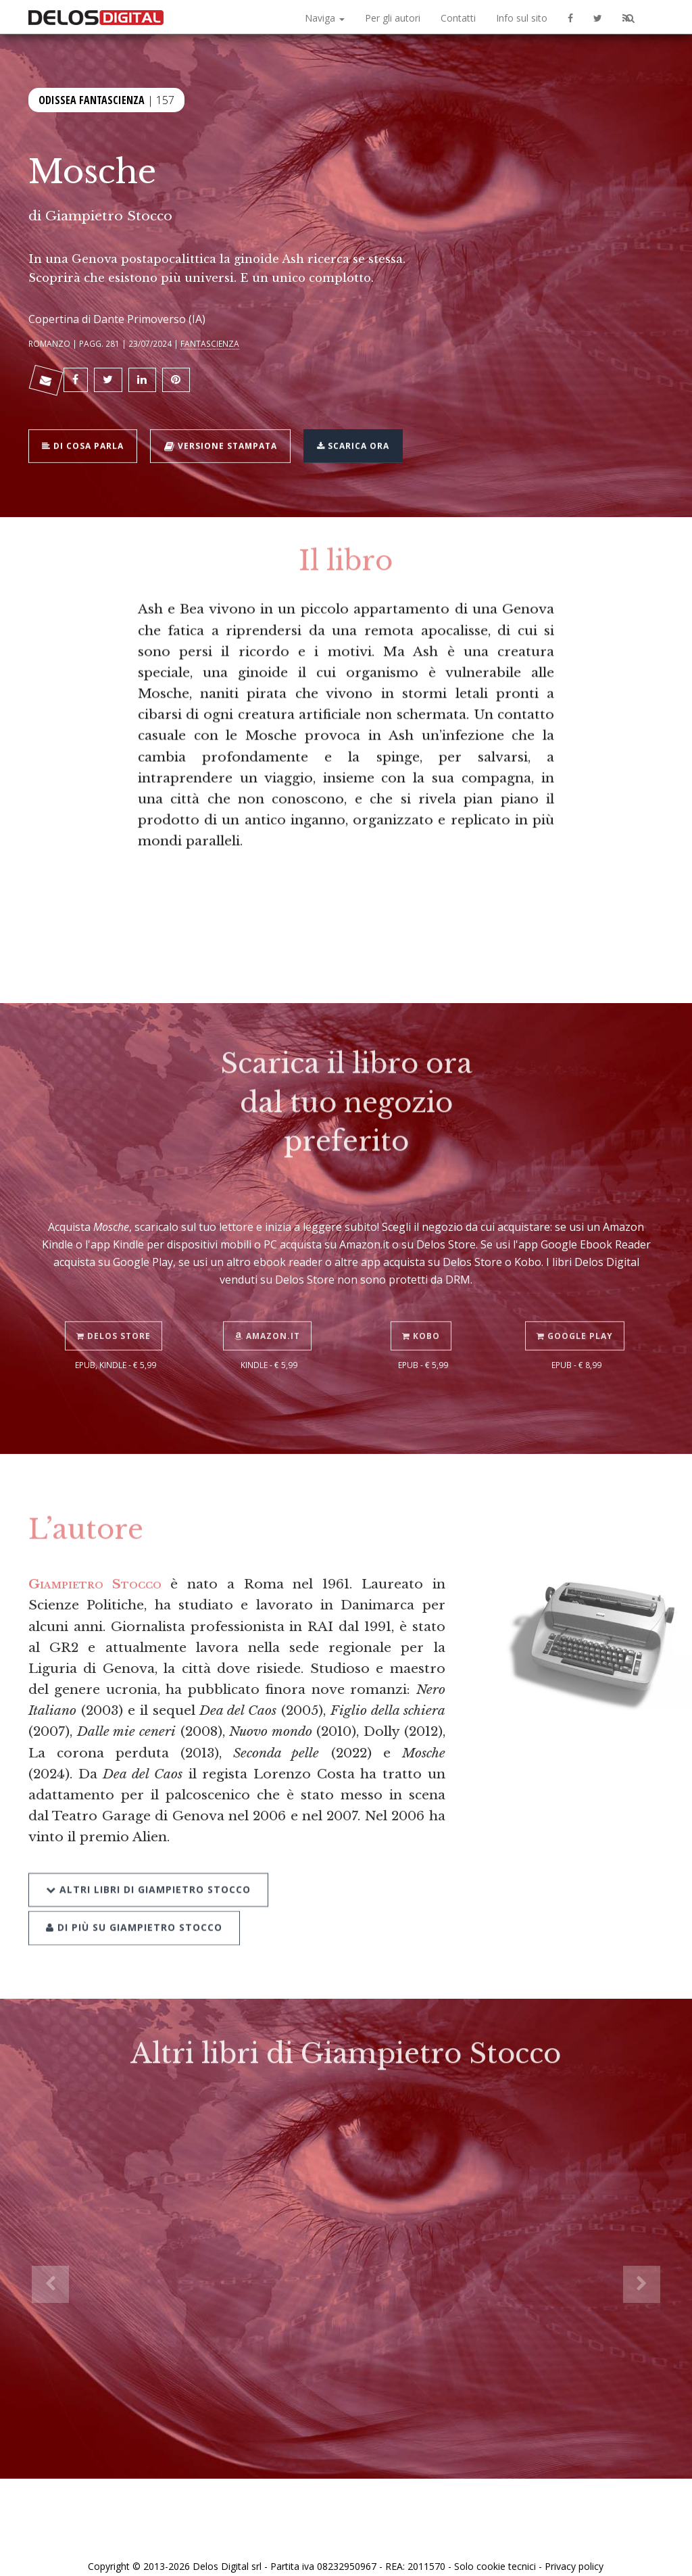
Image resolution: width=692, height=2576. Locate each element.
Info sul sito (521, 17)
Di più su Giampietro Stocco (134, 1890)
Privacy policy (574, 2550)
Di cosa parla (87, 437)
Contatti (458, 17)
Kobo (423, 1305)
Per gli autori (392, 17)
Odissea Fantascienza (92, 98)
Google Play (577, 1305)
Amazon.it (269, 1305)
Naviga (325, 17)
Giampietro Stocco (108, 216)
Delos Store (115, 1305)
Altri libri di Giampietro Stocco (148, 1855)
